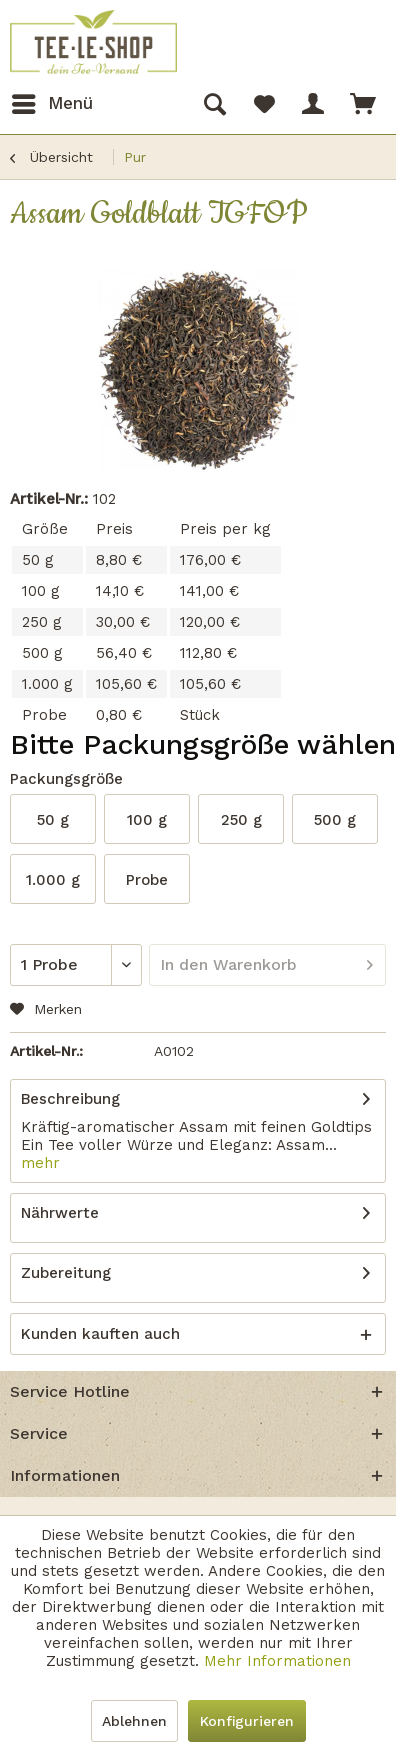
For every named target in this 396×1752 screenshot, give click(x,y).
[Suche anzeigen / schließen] (214, 104)
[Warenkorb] (364, 104)
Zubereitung (66, 1273)
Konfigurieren (247, 1721)
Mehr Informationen (277, 1661)
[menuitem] (51, 104)
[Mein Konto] (314, 104)
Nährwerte (60, 1213)
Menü (52, 100)
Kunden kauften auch (100, 1334)
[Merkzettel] (264, 104)
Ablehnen (134, 1721)
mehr (40, 1163)
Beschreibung (70, 1099)
